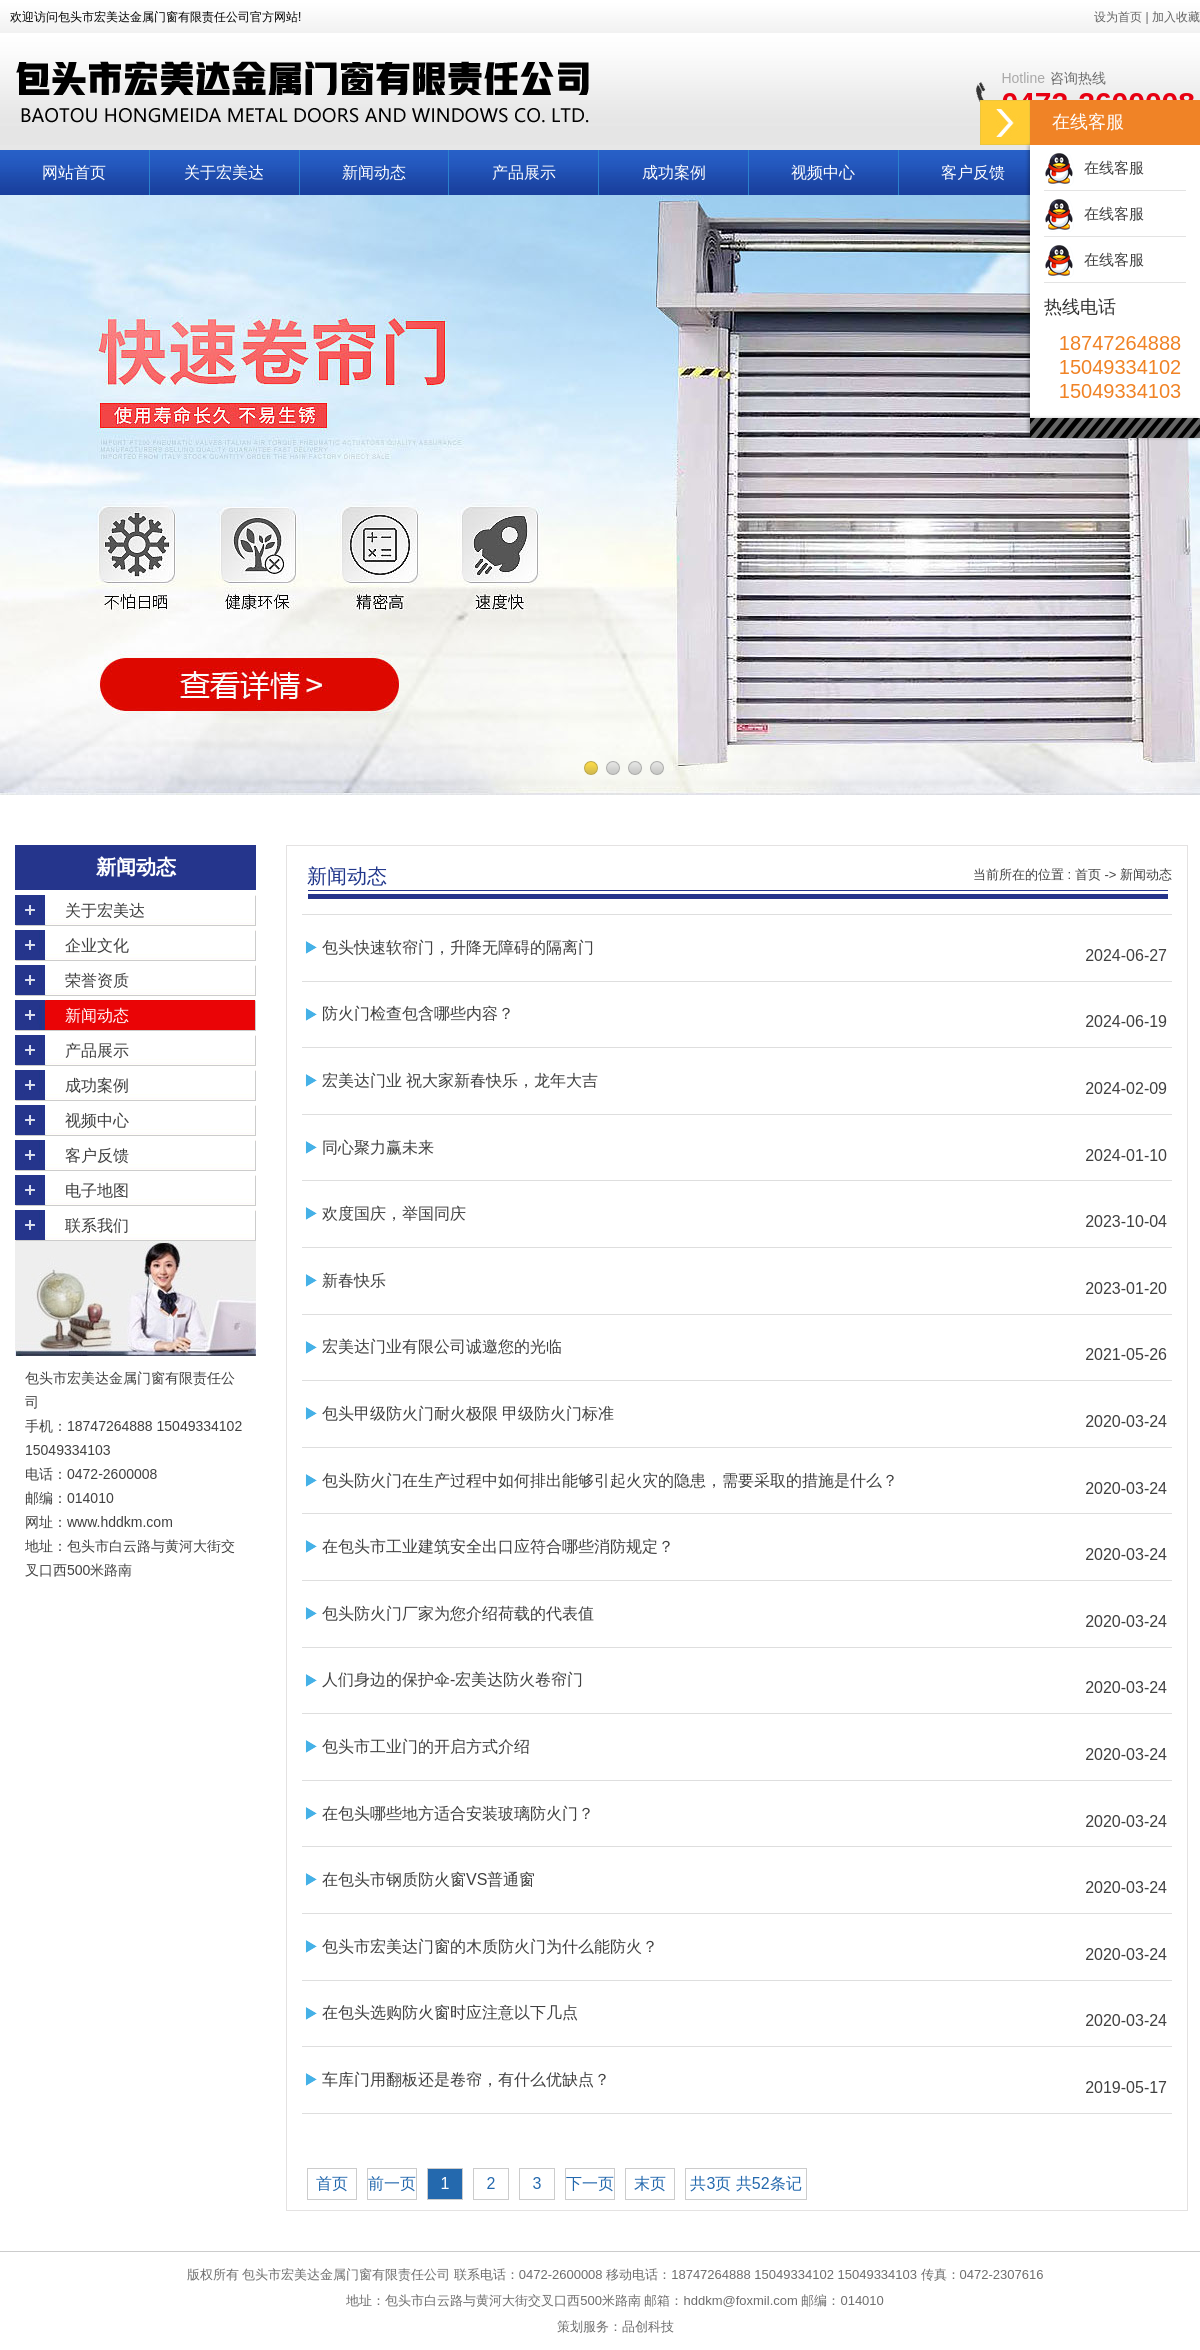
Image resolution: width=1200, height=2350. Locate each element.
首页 (1088, 874)
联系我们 (97, 1225)
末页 (650, 2183)
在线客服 (1114, 167)
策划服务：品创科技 (615, 2326)
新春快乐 (354, 1280)
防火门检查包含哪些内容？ (418, 1013)
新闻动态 (374, 172)
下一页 (590, 2183)
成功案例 (674, 172)
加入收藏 (1176, 17)
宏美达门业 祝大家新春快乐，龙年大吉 (460, 1080)
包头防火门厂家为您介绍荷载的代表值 (458, 1613)
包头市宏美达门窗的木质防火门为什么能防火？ (490, 1946)
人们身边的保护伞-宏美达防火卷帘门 (452, 1679)
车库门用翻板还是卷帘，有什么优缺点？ (466, 2079)
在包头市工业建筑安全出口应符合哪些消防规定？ (498, 1546)
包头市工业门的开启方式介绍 (426, 1746)
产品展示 (524, 172)
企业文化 (97, 945)
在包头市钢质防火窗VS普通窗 (428, 1879)
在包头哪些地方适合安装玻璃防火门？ (458, 1813)
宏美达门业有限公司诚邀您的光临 (442, 1346)
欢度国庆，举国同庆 (394, 1213)
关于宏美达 (224, 172)
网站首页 (74, 172)
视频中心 (823, 172)
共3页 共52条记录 (745, 2187)
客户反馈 (973, 172)
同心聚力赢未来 (378, 1147)
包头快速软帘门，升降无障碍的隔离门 (458, 947)
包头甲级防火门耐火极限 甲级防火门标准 (468, 1413)
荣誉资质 (97, 980)
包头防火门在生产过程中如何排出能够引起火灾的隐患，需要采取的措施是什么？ (610, 1480)
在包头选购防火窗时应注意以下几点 (450, 2012)
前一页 (392, 2183)
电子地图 (97, 1190)
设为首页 (1118, 17)
